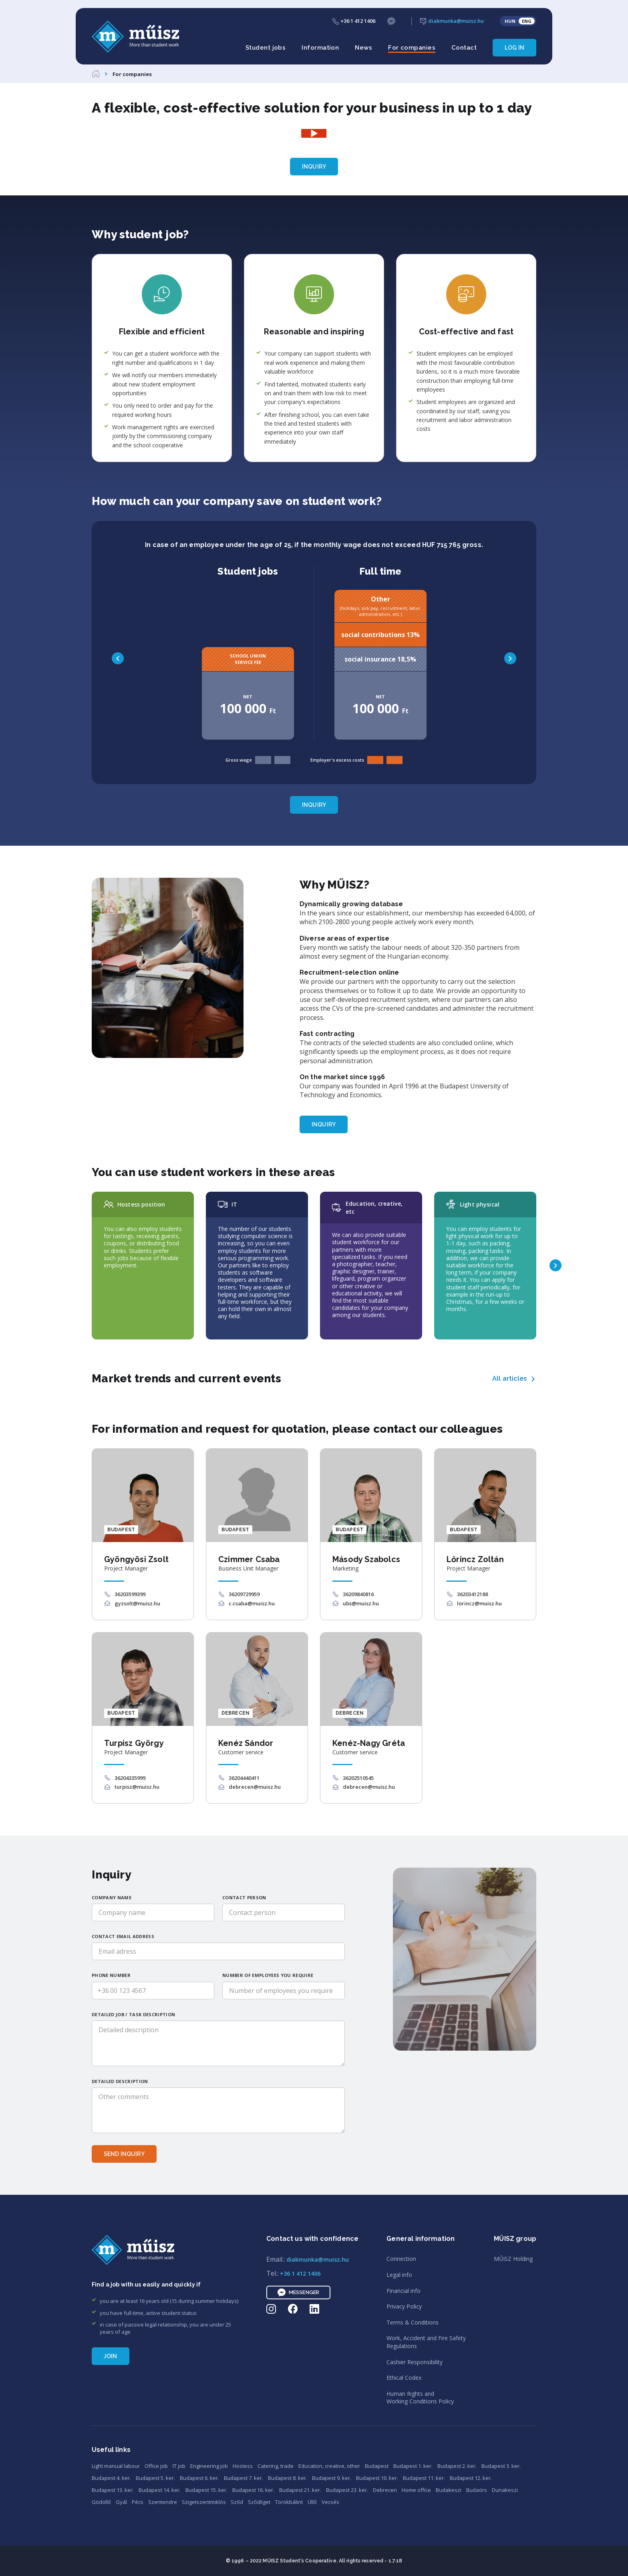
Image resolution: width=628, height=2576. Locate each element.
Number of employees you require (267, 1975)
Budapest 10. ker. (377, 2477)
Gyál (121, 2502)
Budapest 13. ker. (113, 2490)
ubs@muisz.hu (361, 1603)
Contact (464, 47)
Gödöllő (101, 2502)
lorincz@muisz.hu (479, 1603)
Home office (416, 2490)
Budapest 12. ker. (471, 2477)
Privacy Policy (404, 2306)
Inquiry (314, 166)
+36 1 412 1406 (353, 21)
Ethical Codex (403, 2377)
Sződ (237, 2502)
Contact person (244, 1897)
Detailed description (120, 2081)
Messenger (298, 2292)
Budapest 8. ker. (287, 2477)
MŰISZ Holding (513, 2258)
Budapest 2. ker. (457, 2465)
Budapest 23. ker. (347, 2490)
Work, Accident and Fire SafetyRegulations (426, 2342)
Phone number (111, 1975)
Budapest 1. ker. (413, 2465)
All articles (509, 1378)
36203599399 (130, 1594)
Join (110, 2356)
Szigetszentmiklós (204, 2502)
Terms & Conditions (412, 2322)
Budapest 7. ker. (243, 2477)
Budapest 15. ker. (206, 2490)
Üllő (312, 2502)
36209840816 (358, 1594)
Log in (514, 47)
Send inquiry (124, 2154)
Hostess (243, 2465)
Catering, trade (276, 2465)
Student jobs (266, 47)
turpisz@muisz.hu (137, 1786)
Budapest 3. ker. (501, 2465)
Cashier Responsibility (414, 2362)
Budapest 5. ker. (155, 2477)
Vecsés (330, 2502)
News (363, 47)
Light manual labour (116, 2465)
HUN (510, 21)
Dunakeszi (505, 2490)
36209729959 (244, 1594)
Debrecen (385, 2490)
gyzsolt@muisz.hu (137, 1603)
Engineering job (209, 2465)
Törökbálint (289, 2502)
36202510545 (358, 1778)
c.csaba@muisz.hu (252, 1603)
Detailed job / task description (133, 2014)
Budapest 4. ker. (111, 2477)
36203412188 (472, 1594)
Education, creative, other (329, 2465)
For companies (411, 47)
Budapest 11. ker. (424, 2477)
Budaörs (476, 2490)
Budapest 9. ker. (331, 2477)
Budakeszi (448, 2490)
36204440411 (244, 1778)
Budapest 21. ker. (300, 2490)
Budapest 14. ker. (160, 2490)
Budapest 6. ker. (199, 2477)
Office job (156, 2465)
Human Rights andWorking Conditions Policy (420, 2397)
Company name (111, 1897)
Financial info (403, 2290)
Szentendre (162, 2502)
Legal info (399, 2274)
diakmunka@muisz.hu (452, 21)
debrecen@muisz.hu (255, 1786)
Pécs (137, 2502)
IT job (179, 2465)
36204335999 (130, 1778)
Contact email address (123, 1936)
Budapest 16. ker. (253, 2490)
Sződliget (259, 2502)
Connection (401, 2258)
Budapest (376, 2465)
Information (320, 47)
